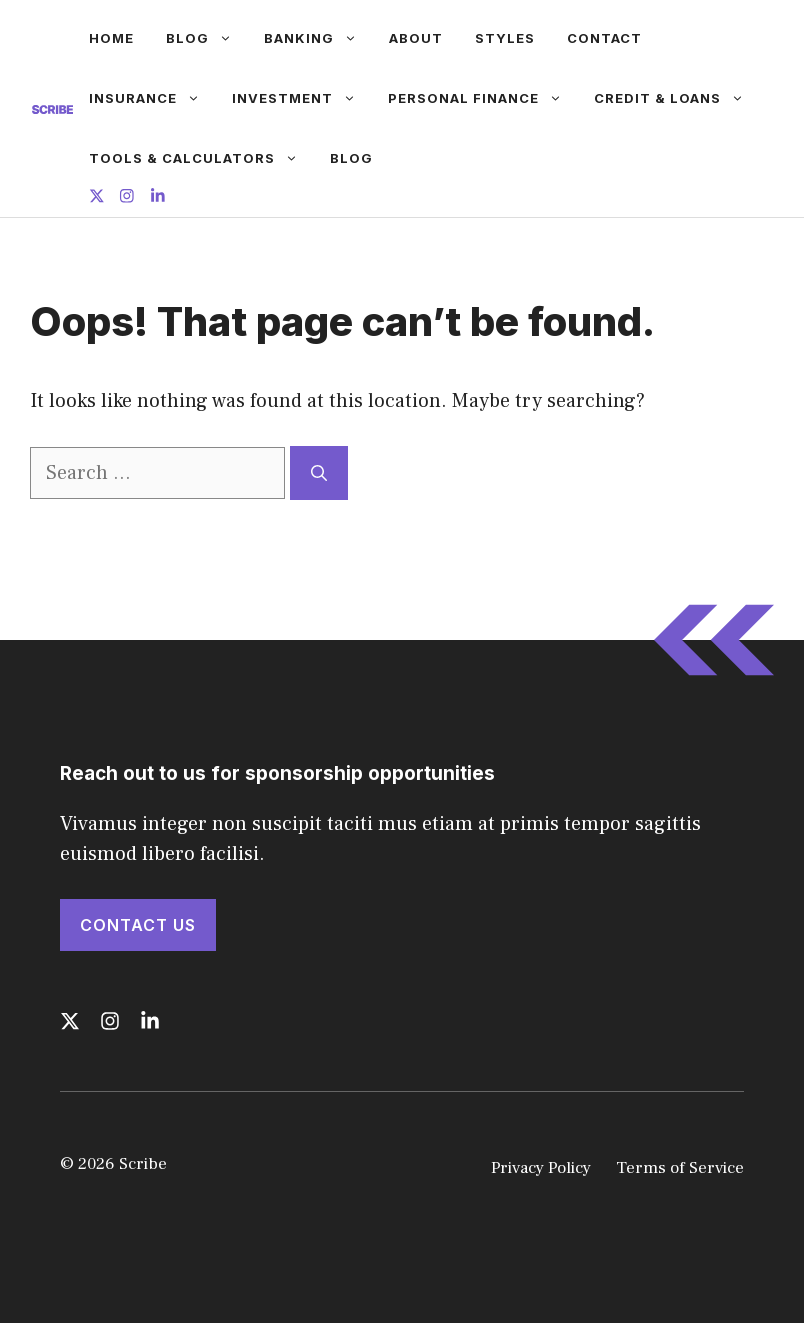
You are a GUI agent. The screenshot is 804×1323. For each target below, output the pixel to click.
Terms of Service (680, 1168)
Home (111, 38)
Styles (505, 38)
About (416, 38)
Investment (302, 98)
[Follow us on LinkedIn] (158, 198)
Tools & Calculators (201, 158)
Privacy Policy (541, 1168)
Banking (318, 38)
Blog (207, 38)
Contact (604, 38)
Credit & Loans (677, 98)
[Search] (319, 473)
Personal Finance (483, 98)
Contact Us (138, 925)
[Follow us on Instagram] (127, 198)
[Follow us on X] (97, 198)
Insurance (152, 98)
